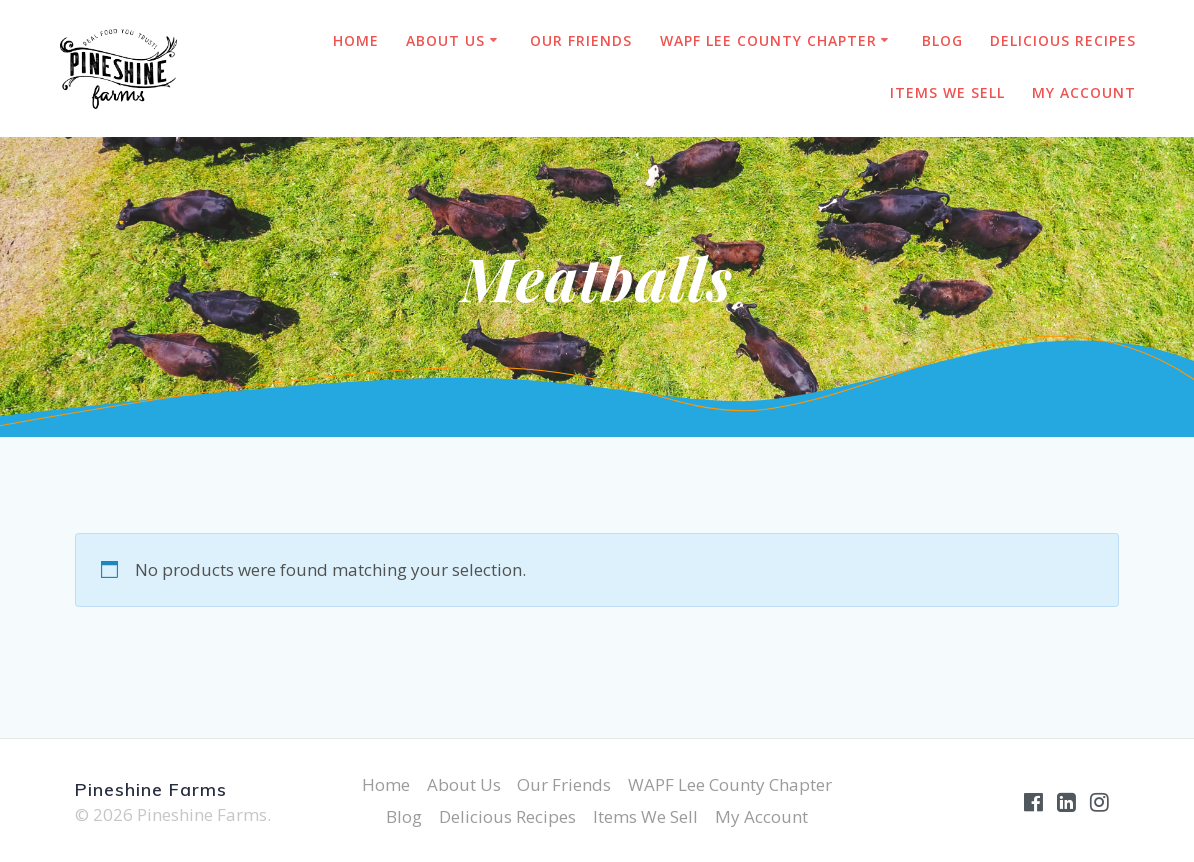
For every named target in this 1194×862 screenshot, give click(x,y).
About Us (445, 40)
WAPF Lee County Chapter (768, 40)
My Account (1084, 92)
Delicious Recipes (1063, 40)
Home (356, 40)
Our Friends (581, 40)
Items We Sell (947, 92)
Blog (942, 40)
